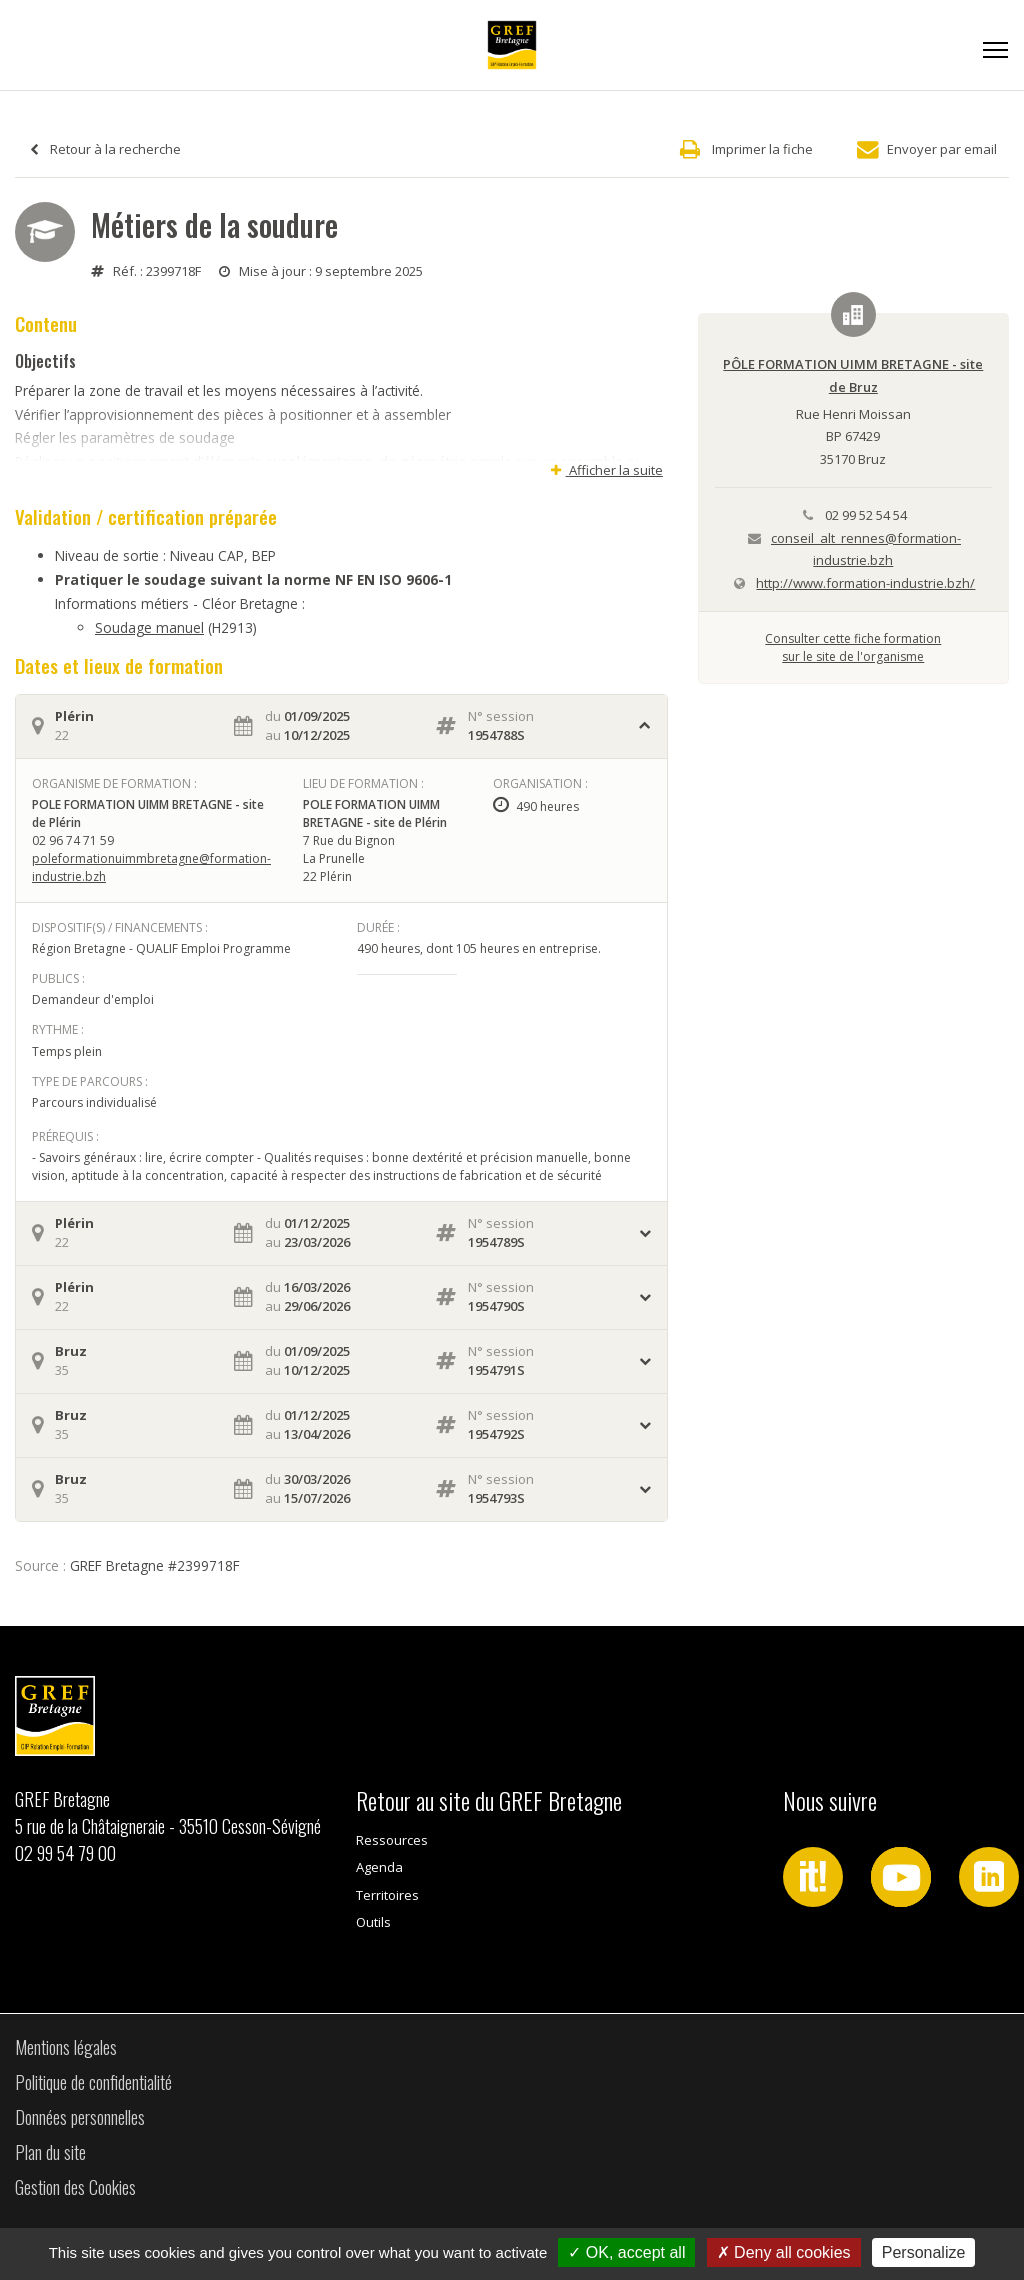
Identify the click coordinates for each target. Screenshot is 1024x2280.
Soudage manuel (149, 627)
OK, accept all (626, 2252)
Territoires (387, 1895)
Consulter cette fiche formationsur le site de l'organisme (853, 647)
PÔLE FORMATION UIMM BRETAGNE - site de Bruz (853, 375)
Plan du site (50, 2152)
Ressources (392, 1840)
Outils (373, 1922)
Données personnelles (80, 2117)
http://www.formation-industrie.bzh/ (865, 583)
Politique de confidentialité (93, 2082)
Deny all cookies (784, 2252)
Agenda (379, 1867)
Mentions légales (66, 2047)
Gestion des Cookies (75, 2187)
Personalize (924, 2252)
